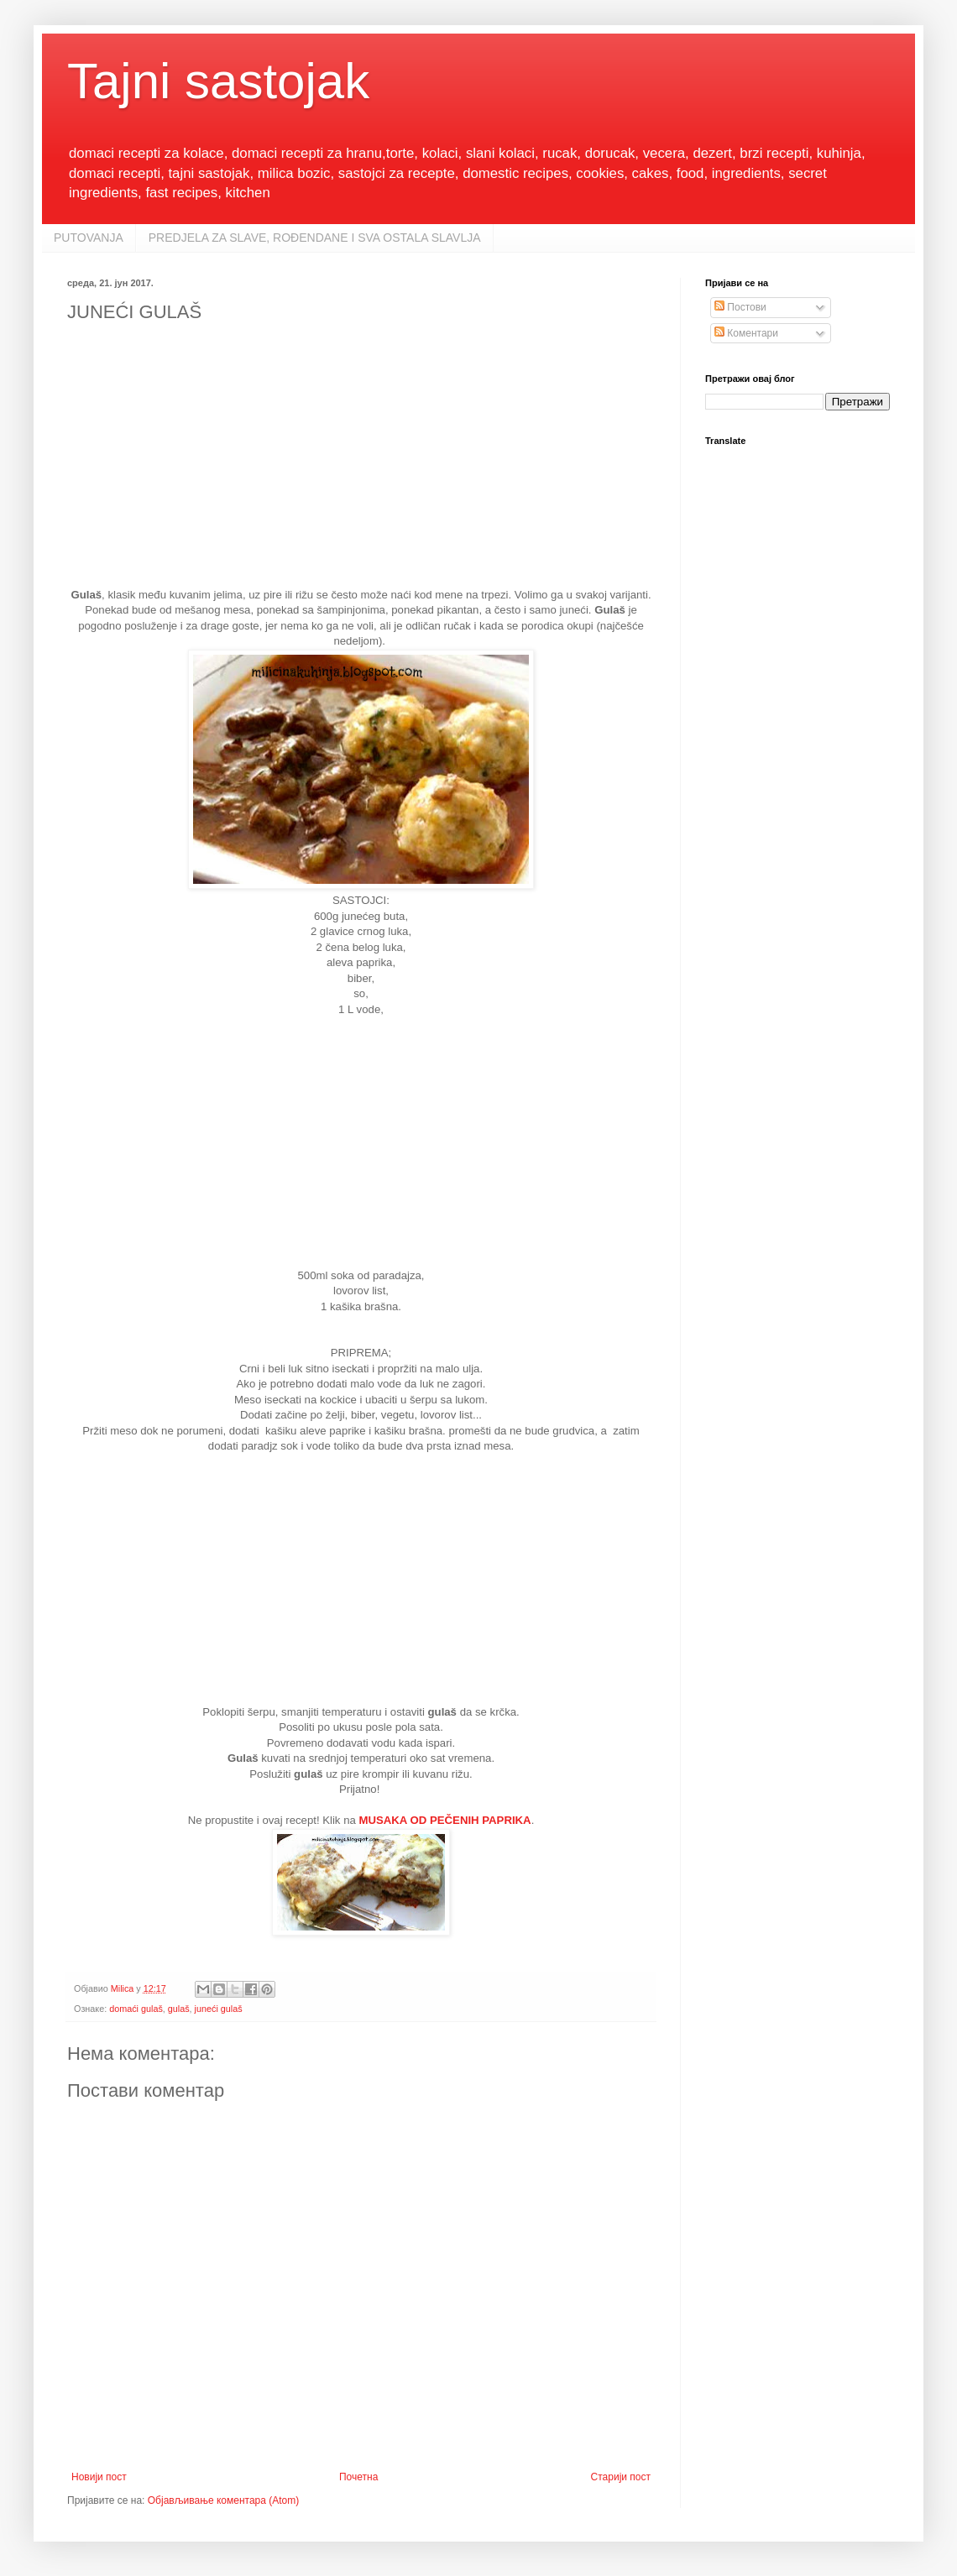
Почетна (358, 2477)
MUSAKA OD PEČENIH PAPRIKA (444, 1820)
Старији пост (621, 2477)
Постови (740, 307)
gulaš (179, 2009)
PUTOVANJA (88, 237)
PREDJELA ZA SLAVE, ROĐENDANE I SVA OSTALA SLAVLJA (315, 237)
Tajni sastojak (218, 81)
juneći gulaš (219, 2009)
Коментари (746, 333)
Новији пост (99, 2477)
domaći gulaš (136, 2009)
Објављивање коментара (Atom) (224, 2500)
